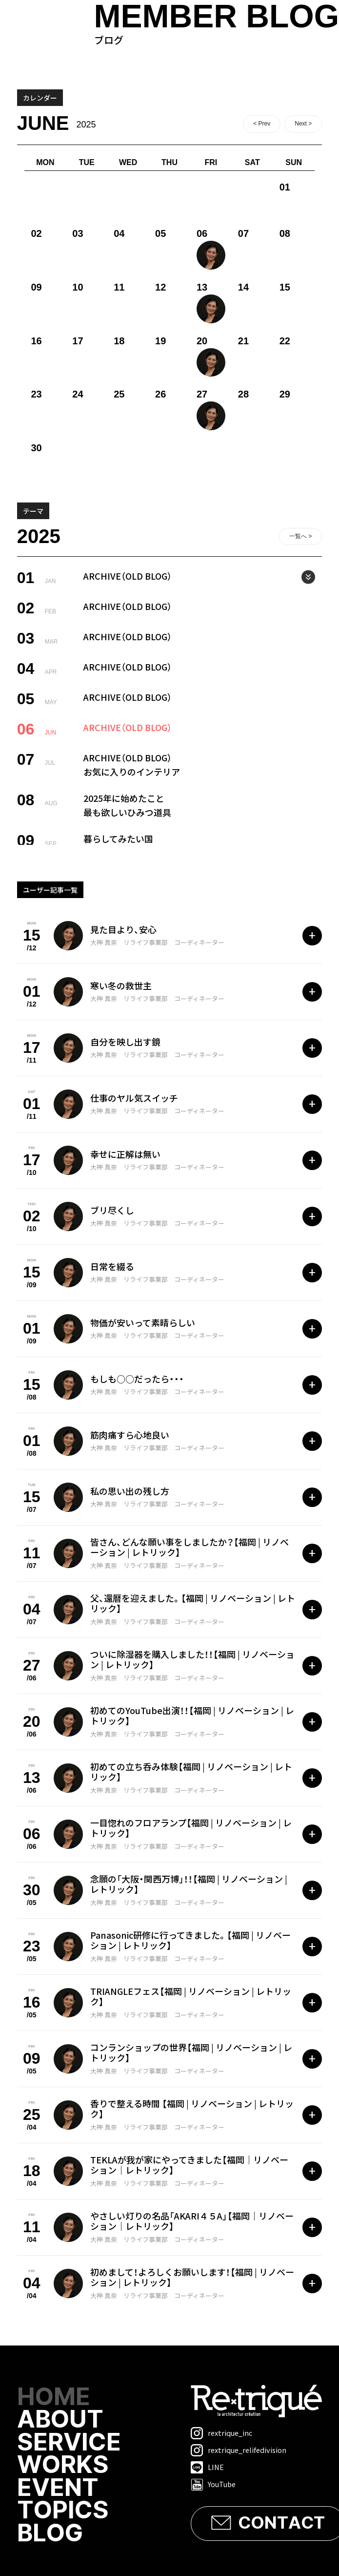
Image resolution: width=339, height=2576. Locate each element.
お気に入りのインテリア (131, 771)
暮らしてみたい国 (118, 838)
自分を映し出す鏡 (125, 1041)
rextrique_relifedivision (238, 2450)
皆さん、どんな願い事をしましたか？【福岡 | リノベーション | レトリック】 (189, 1547)
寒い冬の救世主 (121, 985)
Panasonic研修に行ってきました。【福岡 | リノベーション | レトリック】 (190, 1940)
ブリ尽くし (112, 1210)
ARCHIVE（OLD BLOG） (127, 575)
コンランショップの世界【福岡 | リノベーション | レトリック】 (191, 2052)
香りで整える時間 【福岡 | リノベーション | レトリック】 (192, 2108)
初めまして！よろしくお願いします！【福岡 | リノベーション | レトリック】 (192, 2277)
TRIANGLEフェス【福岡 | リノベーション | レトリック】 (190, 1996)
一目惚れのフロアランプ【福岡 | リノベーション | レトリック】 (191, 1828)
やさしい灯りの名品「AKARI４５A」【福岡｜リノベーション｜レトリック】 (192, 2221)
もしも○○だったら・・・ (137, 1378)
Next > (303, 123)
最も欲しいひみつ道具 (127, 812)
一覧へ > (300, 536)
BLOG (51, 2535)
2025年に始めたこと (123, 798)
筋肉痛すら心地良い (129, 1435)
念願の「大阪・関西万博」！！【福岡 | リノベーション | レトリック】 (188, 1884)
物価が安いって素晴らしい (142, 1322)
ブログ (216, 23)
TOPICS (63, 2512)
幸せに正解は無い (125, 1154)
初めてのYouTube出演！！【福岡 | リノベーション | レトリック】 (192, 1715)
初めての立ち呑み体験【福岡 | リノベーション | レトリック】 (191, 1771)
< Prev (261, 123)
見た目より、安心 (123, 929)
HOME (54, 2398)
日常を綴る (112, 1266)
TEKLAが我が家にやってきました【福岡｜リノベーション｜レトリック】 (189, 2165)
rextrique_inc (221, 2433)
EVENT (58, 2490)
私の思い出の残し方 (129, 1491)
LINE (207, 2467)
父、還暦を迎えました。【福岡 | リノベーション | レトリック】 (192, 1603)
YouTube (213, 2484)
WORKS (63, 2467)
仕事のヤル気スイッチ (134, 1098)
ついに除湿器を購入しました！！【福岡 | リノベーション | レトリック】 (192, 1659)
